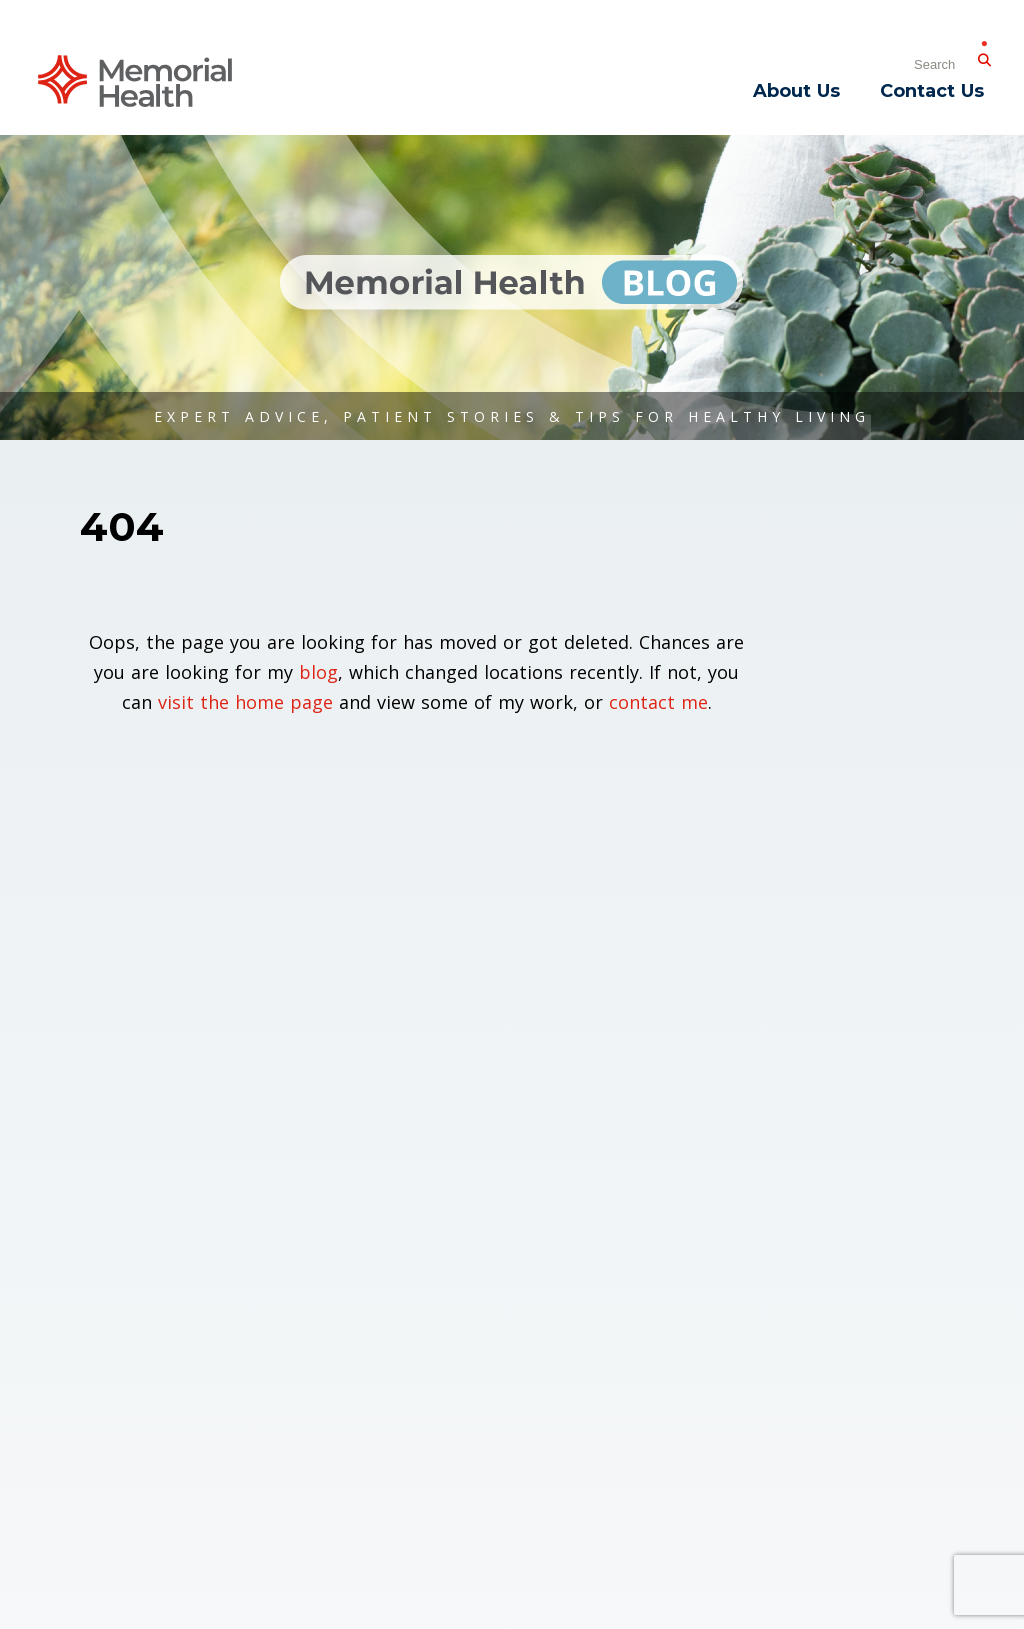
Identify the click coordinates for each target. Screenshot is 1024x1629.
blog (318, 672)
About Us (796, 91)
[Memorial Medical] (135, 79)
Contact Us (932, 91)
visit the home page (245, 702)
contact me (658, 702)
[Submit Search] (984, 56)
